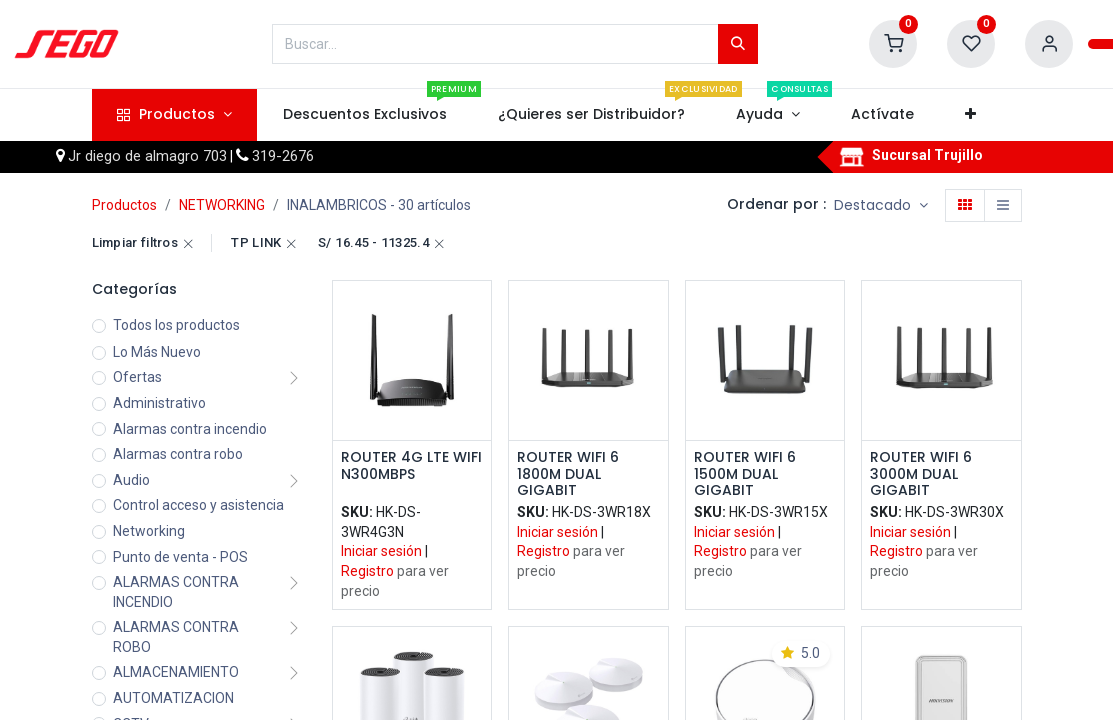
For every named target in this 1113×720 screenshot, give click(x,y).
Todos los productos (176, 325)
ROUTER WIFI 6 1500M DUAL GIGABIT (745, 474)
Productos (124, 205)
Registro (367, 571)
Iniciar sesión (381, 551)
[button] (971, 115)
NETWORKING (222, 205)
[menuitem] (364, 115)
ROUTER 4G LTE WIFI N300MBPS (411, 466)
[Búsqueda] (738, 44)
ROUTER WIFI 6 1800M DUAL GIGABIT (568, 474)
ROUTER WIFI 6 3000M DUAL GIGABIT (921, 474)
